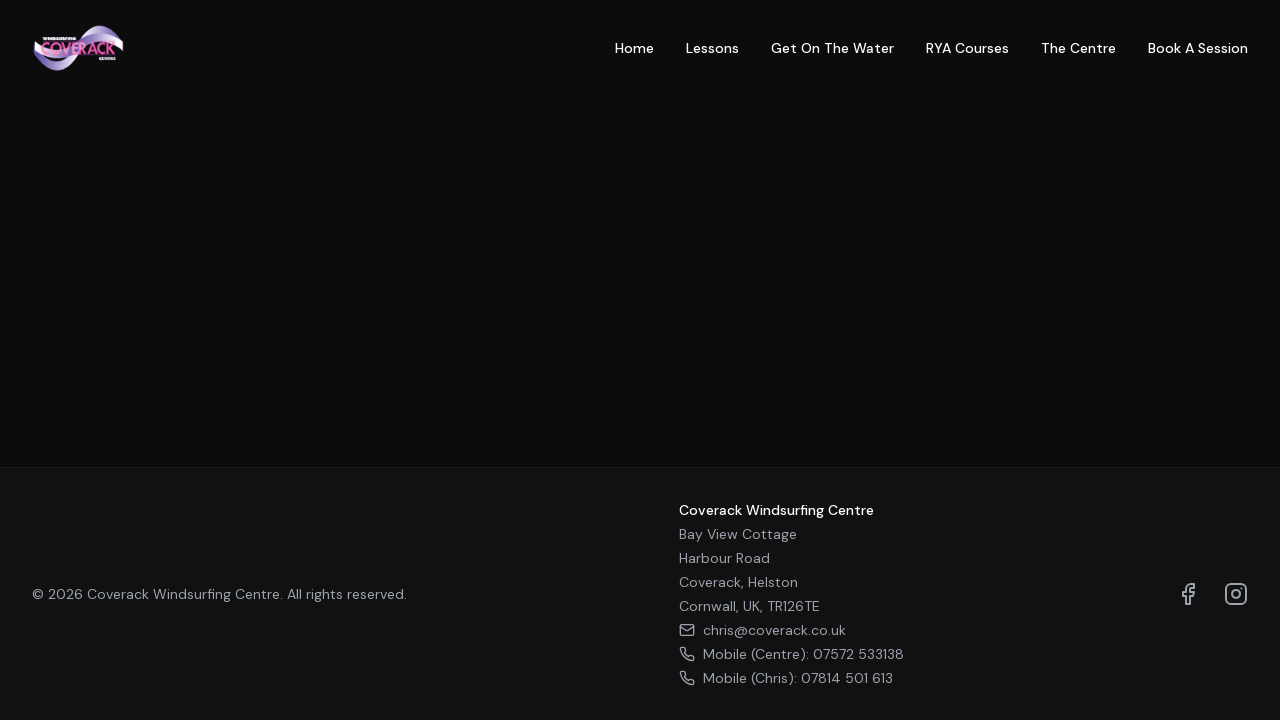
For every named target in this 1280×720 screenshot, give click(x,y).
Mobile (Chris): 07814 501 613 (786, 678)
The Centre (1078, 48)
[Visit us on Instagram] (1236, 594)
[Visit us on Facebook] (1188, 594)
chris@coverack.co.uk (762, 630)
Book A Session (1198, 48)
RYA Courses (967, 48)
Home (634, 48)
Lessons (712, 48)
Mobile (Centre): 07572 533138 (791, 654)
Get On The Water (832, 48)
